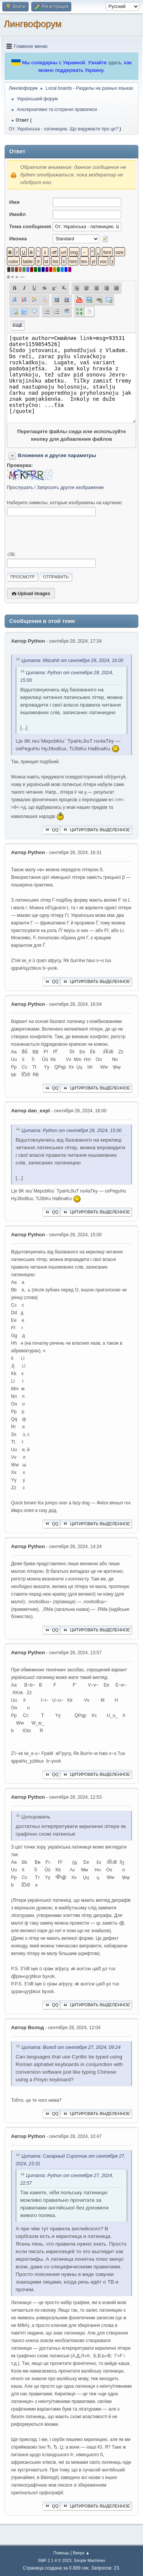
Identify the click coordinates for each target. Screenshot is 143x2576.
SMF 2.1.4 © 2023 (54, 2560)
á (8, 277)
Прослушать (20, 487)
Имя (14, 202)
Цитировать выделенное (96, 829)
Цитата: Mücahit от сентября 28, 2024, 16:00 (72, 661)
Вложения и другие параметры (57, 455)
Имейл (17, 214)
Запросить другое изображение (70, 487)
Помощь (61, 2553)
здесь (115, 62)
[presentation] (65, 534)
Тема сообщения (30, 226)
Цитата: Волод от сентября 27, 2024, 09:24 (71, 2047)
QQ (51, 829)
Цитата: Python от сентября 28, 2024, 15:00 (71, 1130)
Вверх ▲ (81, 2553)
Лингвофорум (32, 24)
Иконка (18, 238)
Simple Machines (89, 2560)
